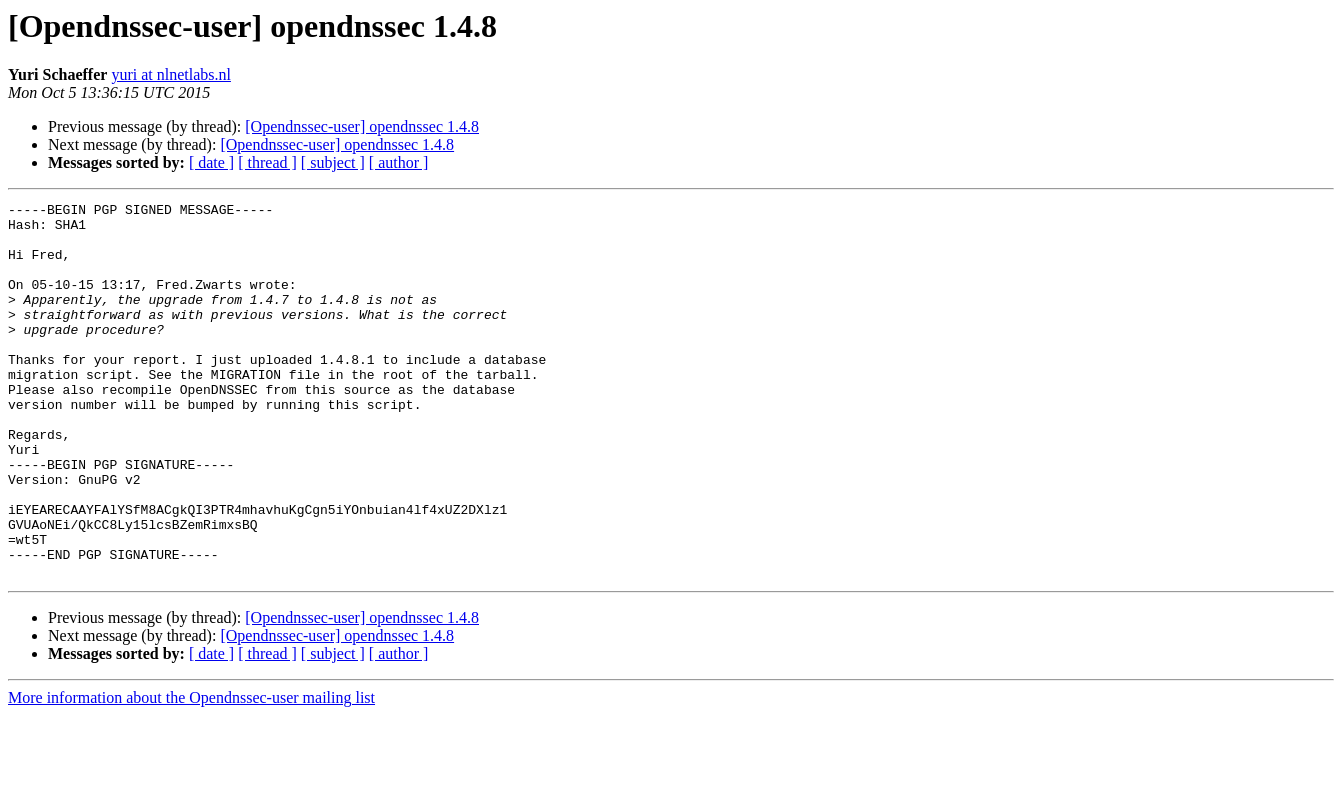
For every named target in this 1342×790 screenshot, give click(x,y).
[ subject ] (333, 162)
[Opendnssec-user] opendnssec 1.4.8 (362, 126)
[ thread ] (267, 162)
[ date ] (211, 162)
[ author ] (399, 162)
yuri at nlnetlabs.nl (171, 74)
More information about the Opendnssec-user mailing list (191, 772)
